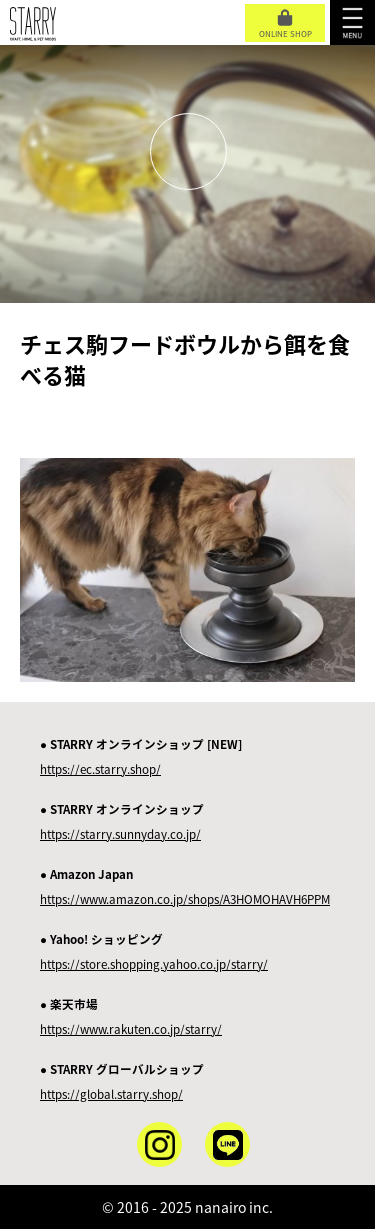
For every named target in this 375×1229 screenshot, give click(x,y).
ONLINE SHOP (285, 24)
